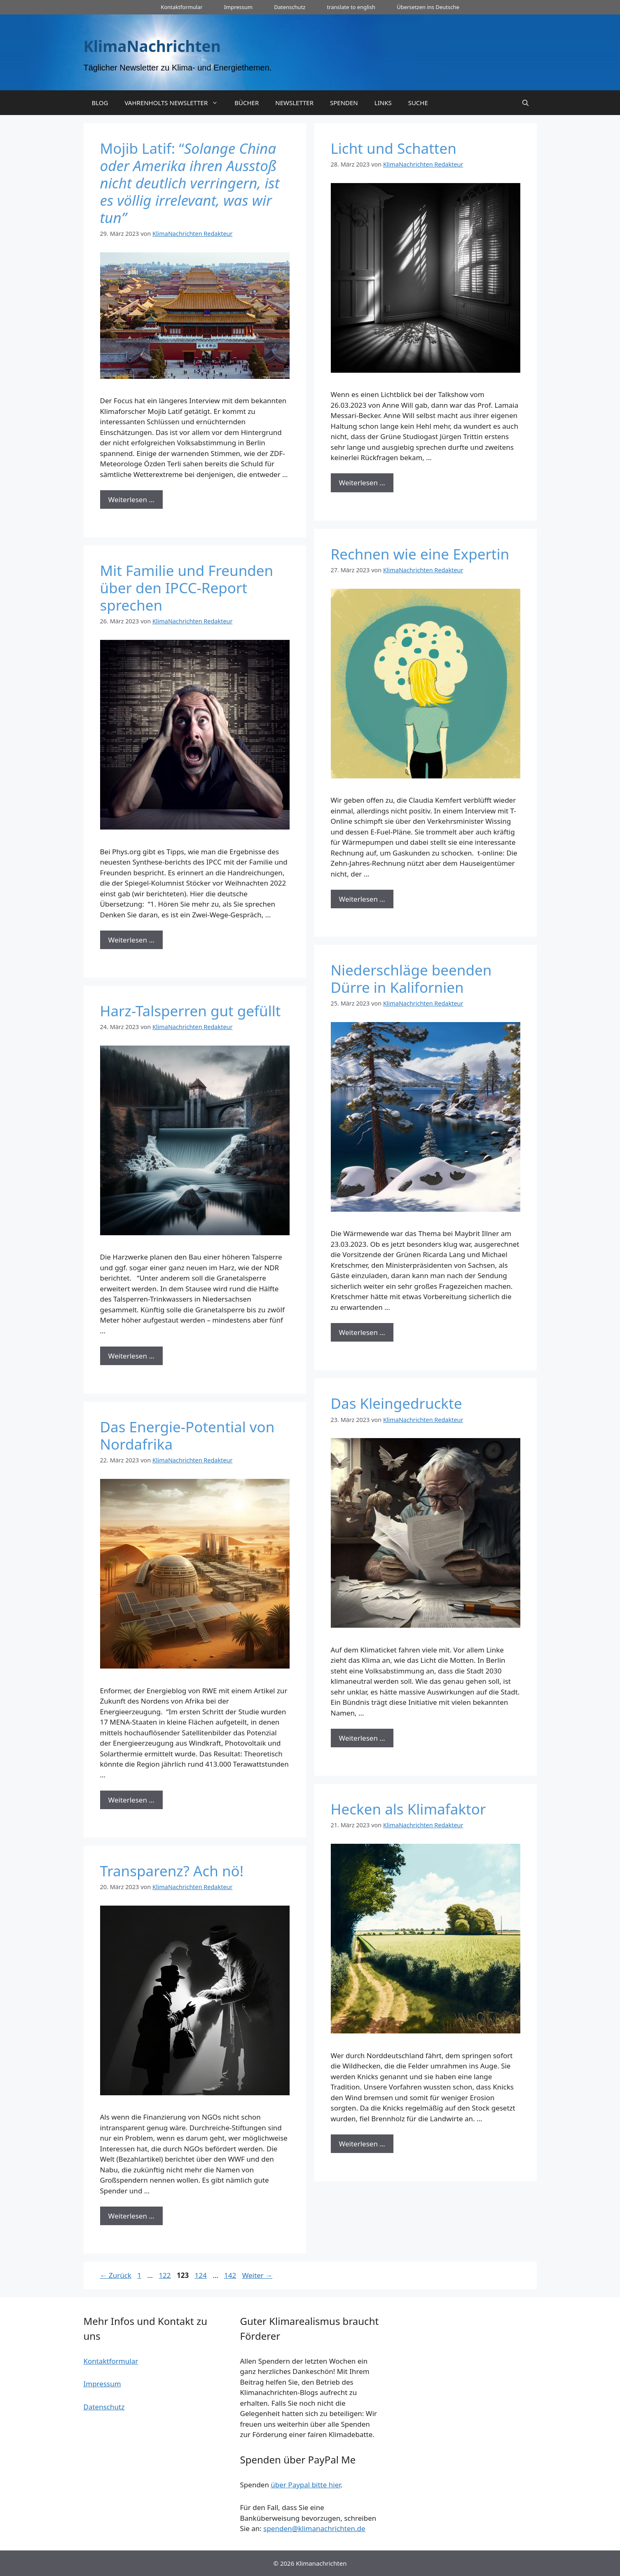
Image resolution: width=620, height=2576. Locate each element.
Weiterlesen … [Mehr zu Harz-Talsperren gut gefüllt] (131, 1356)
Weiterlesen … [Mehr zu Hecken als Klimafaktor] (362, 2143)
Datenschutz (289, 7)
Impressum (238, 7)
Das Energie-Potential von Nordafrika (187, 1435)
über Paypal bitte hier (305, 2484)
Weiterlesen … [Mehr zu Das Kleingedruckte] (362, 1738)
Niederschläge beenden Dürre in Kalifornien (411, 978)
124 (201, 2275)
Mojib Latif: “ (190, 183)
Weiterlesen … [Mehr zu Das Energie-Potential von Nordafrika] (131, 1800)
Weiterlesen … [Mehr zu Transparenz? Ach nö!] (131, 2216)
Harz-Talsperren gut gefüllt (190, 1010)
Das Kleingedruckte (396, 1403)
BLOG (100, 103)
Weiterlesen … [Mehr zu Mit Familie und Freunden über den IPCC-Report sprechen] (131, 940)
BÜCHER (246, 103)
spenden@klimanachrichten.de (314, 2528)
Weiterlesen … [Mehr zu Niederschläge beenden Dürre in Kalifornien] (362, 1332)
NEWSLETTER (294, 103)
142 (231, 2275)
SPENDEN (344, 103)
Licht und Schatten (393, 148)
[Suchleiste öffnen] (525, 102)
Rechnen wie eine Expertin (420, 554)
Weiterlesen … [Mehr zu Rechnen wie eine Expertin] (362, 899)
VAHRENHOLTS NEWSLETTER (175, 102)
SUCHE (418, 103)
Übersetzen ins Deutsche (428, 7)
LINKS (383, 103)
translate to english (351, 7)
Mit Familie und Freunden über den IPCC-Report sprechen (187, 588)
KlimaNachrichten (152, 45)
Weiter (257, 2275)
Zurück (115, 2275)
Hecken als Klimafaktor (408, 1809)
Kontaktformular (181, 7)
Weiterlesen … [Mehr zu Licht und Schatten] (362, 482)
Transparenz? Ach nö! (172, 1870)
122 (165, 2275)
